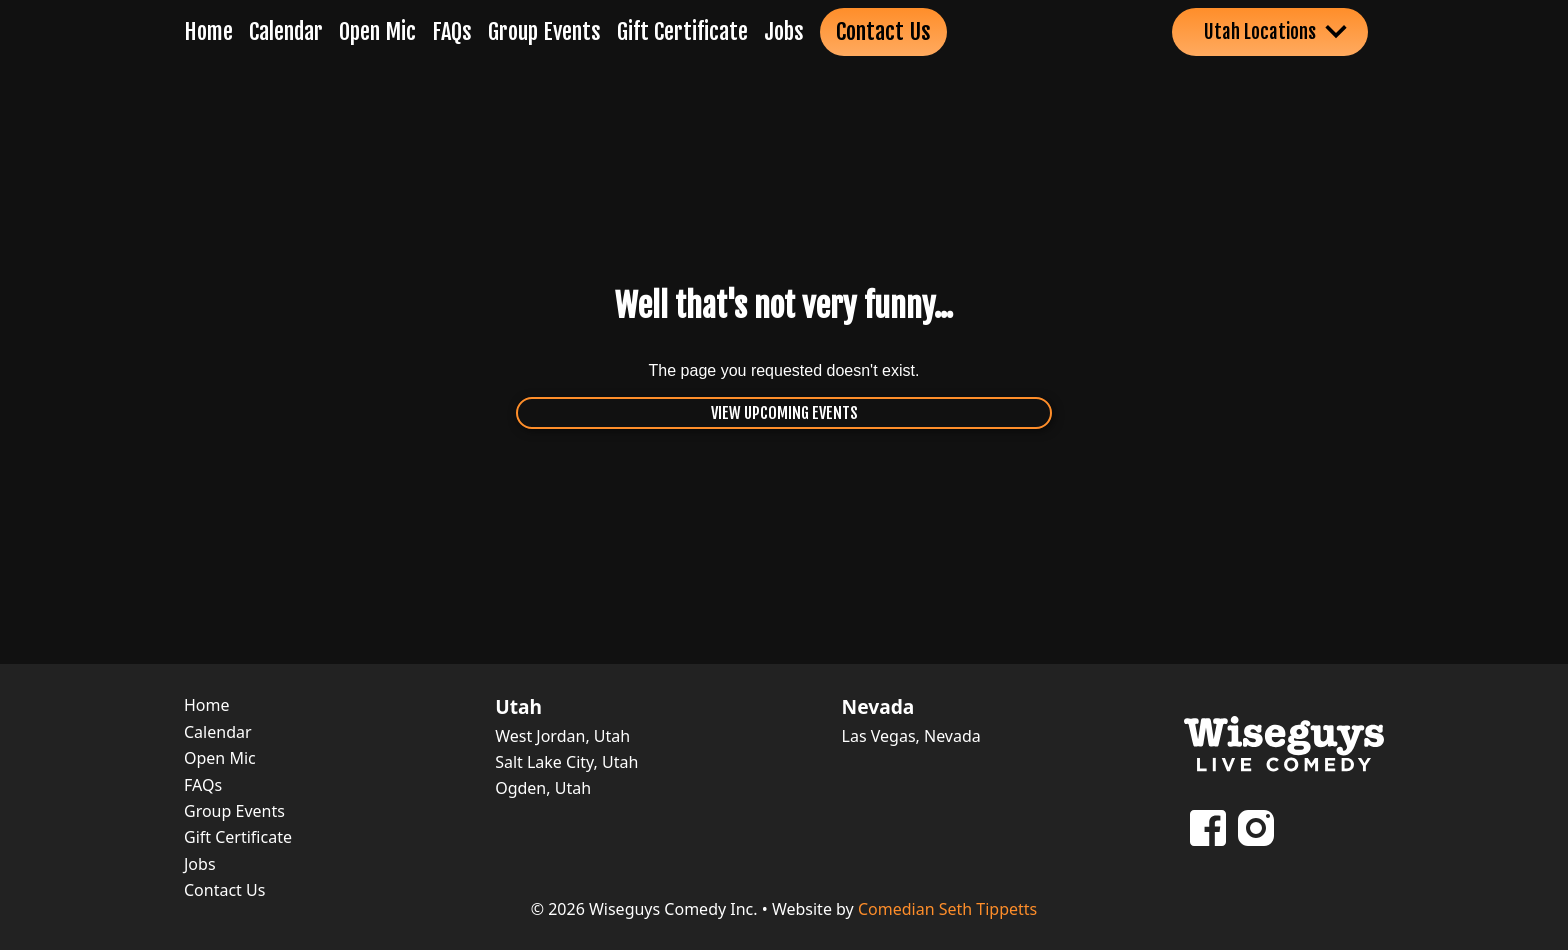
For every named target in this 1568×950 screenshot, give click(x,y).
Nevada (878, 707)
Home (208, 31)
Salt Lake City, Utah (566, 762)
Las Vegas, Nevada (911, 736)
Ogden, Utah (543, 788)
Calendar (286, 31)
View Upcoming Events (784, 413)
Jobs (784, 31)
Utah (518, 707)
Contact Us (883, 31)
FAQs (452, 31)
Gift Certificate (682, 31)
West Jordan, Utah (562, 736)
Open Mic (377, 31)
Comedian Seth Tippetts (947, 909)
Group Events (544, 31)
